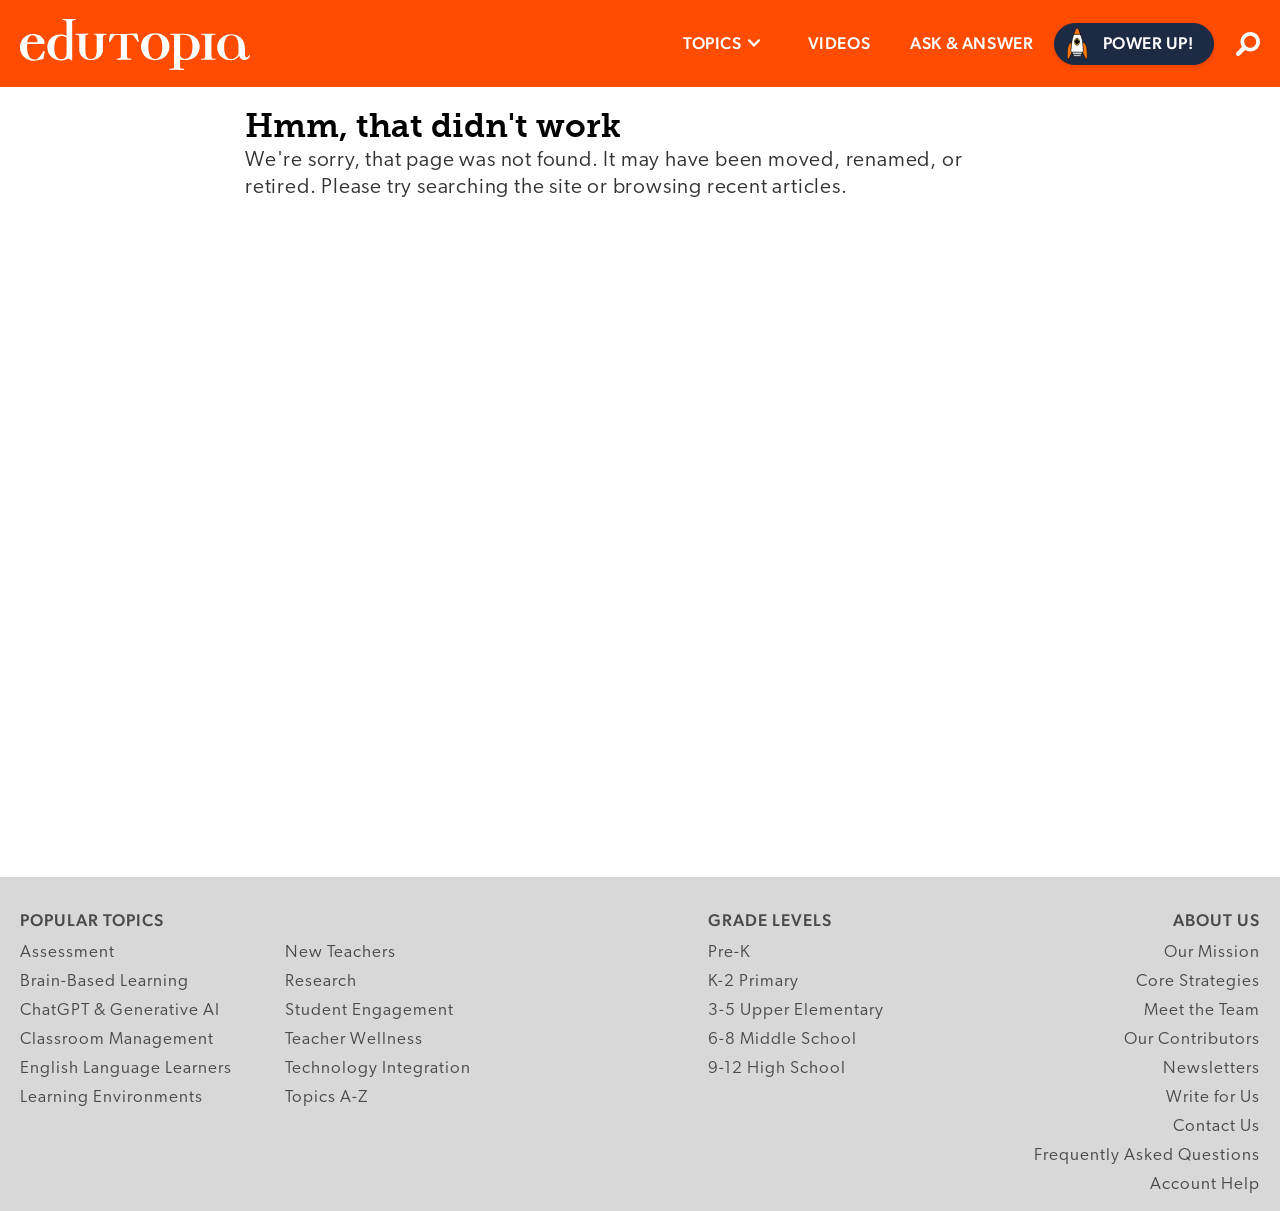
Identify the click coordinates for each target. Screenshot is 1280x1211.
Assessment (67, 952)
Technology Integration (378, 1068)
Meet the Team (1202, 1010)
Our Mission (1212, 952)
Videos (839, 43)
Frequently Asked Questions (1147, 1155)
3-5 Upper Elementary (796, 1010)
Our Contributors (1192, 1039)
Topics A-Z (326, 1097)
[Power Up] (1134, 44)
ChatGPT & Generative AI (120, 1010)
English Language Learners (126, 1068)
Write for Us (1213, 1097)
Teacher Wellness (354, 1039)
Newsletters (1211, 1068)
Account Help (1205, 1184)
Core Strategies (1198, 981)
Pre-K (729, 952)
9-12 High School (777, 1068)
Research (321, 981)
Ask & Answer (971, 43)
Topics (712, 43)
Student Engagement (369, 1010)
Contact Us (1216, 1126)
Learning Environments (111, 1097)
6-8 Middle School (782, 1039)
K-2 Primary (753, 981)
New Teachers (340, 952)
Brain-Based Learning (104, 981)
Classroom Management (117, 1039)
